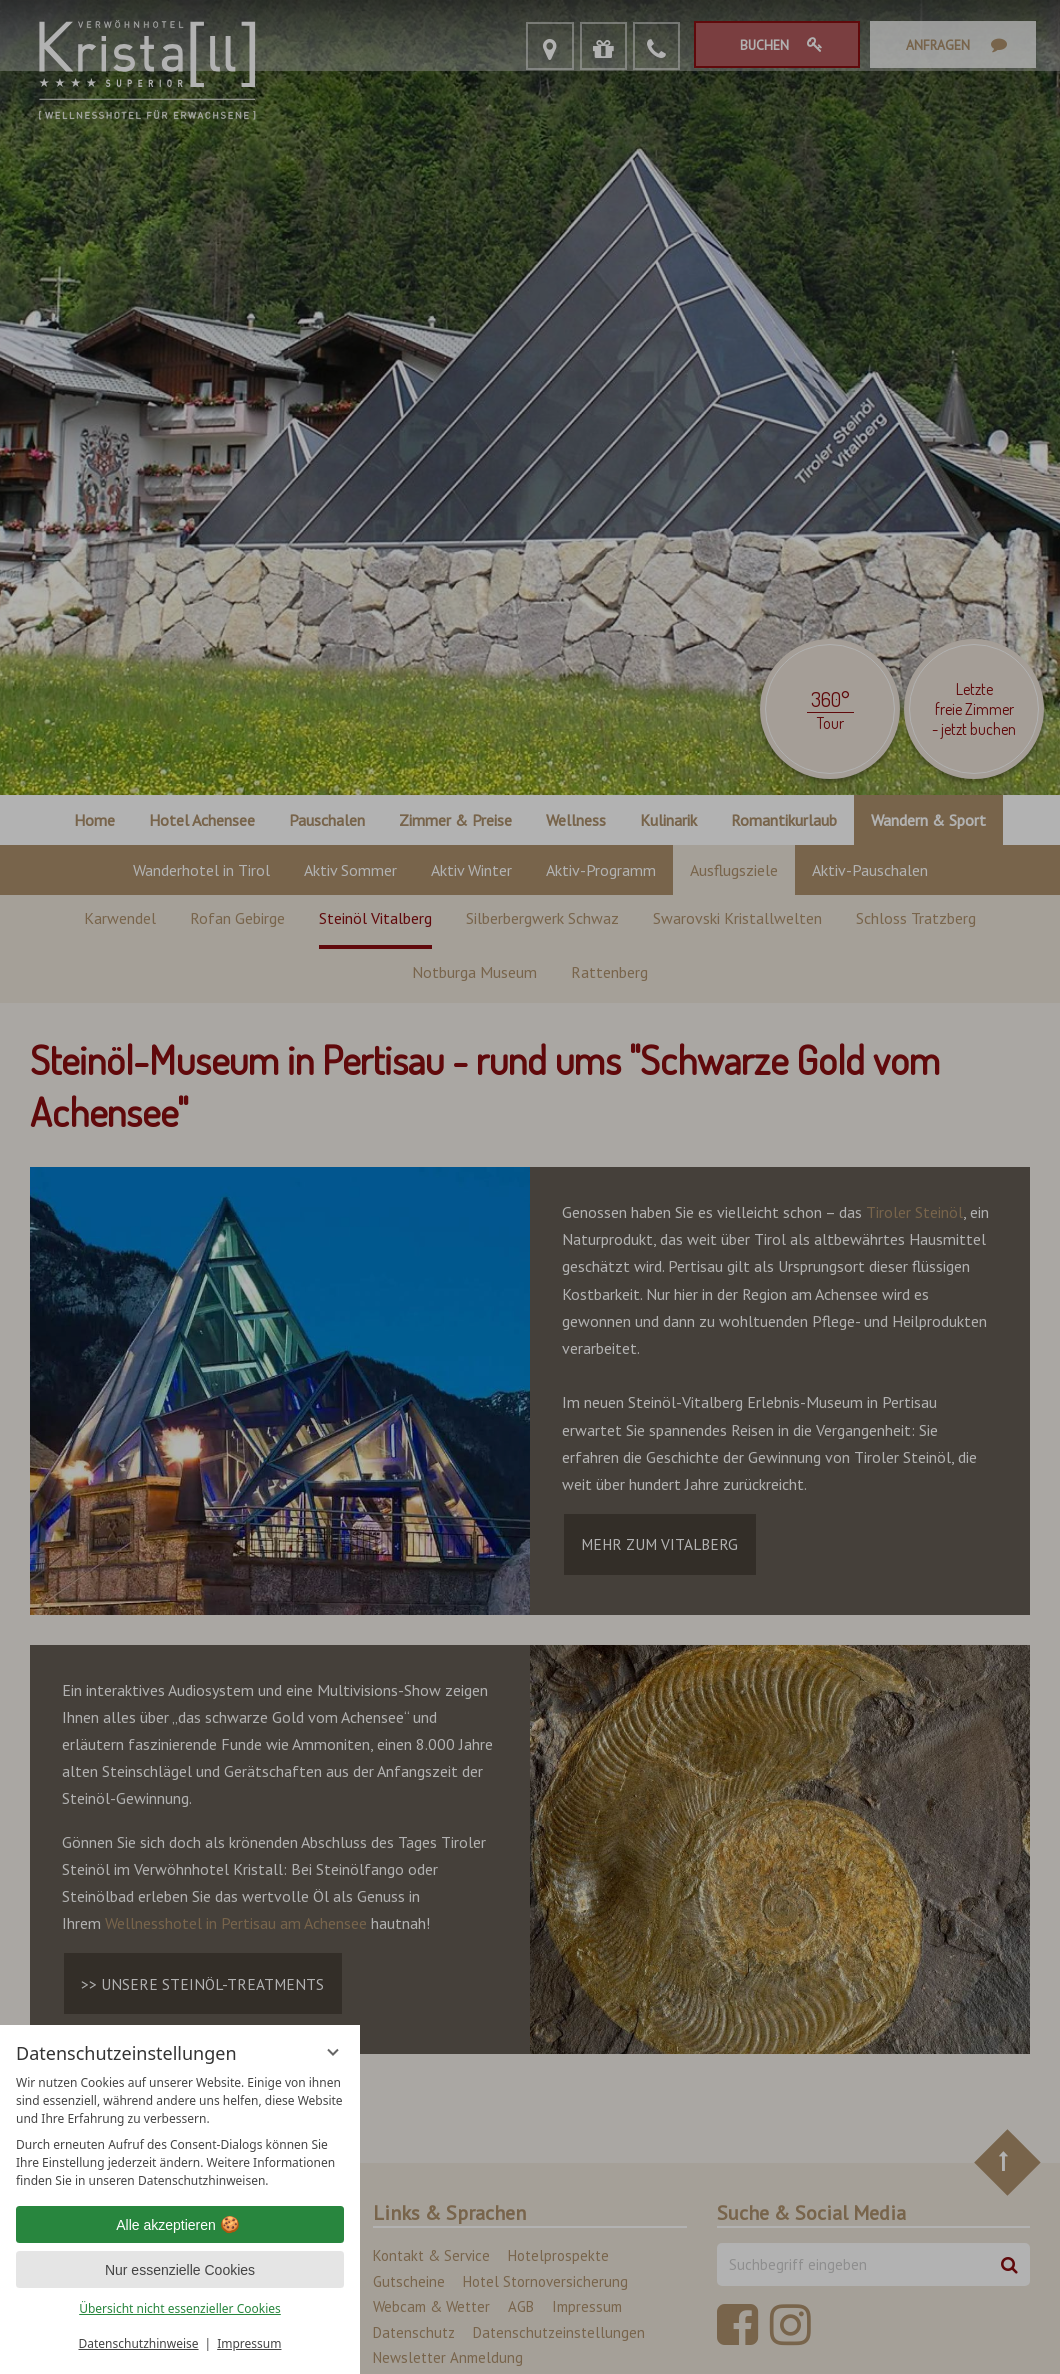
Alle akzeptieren (180, 2225)
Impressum (249, 2343)
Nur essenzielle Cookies (180, 2270)
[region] (180, 2132)
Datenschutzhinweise (139, 2343)
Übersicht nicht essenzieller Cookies (180, 2308)
